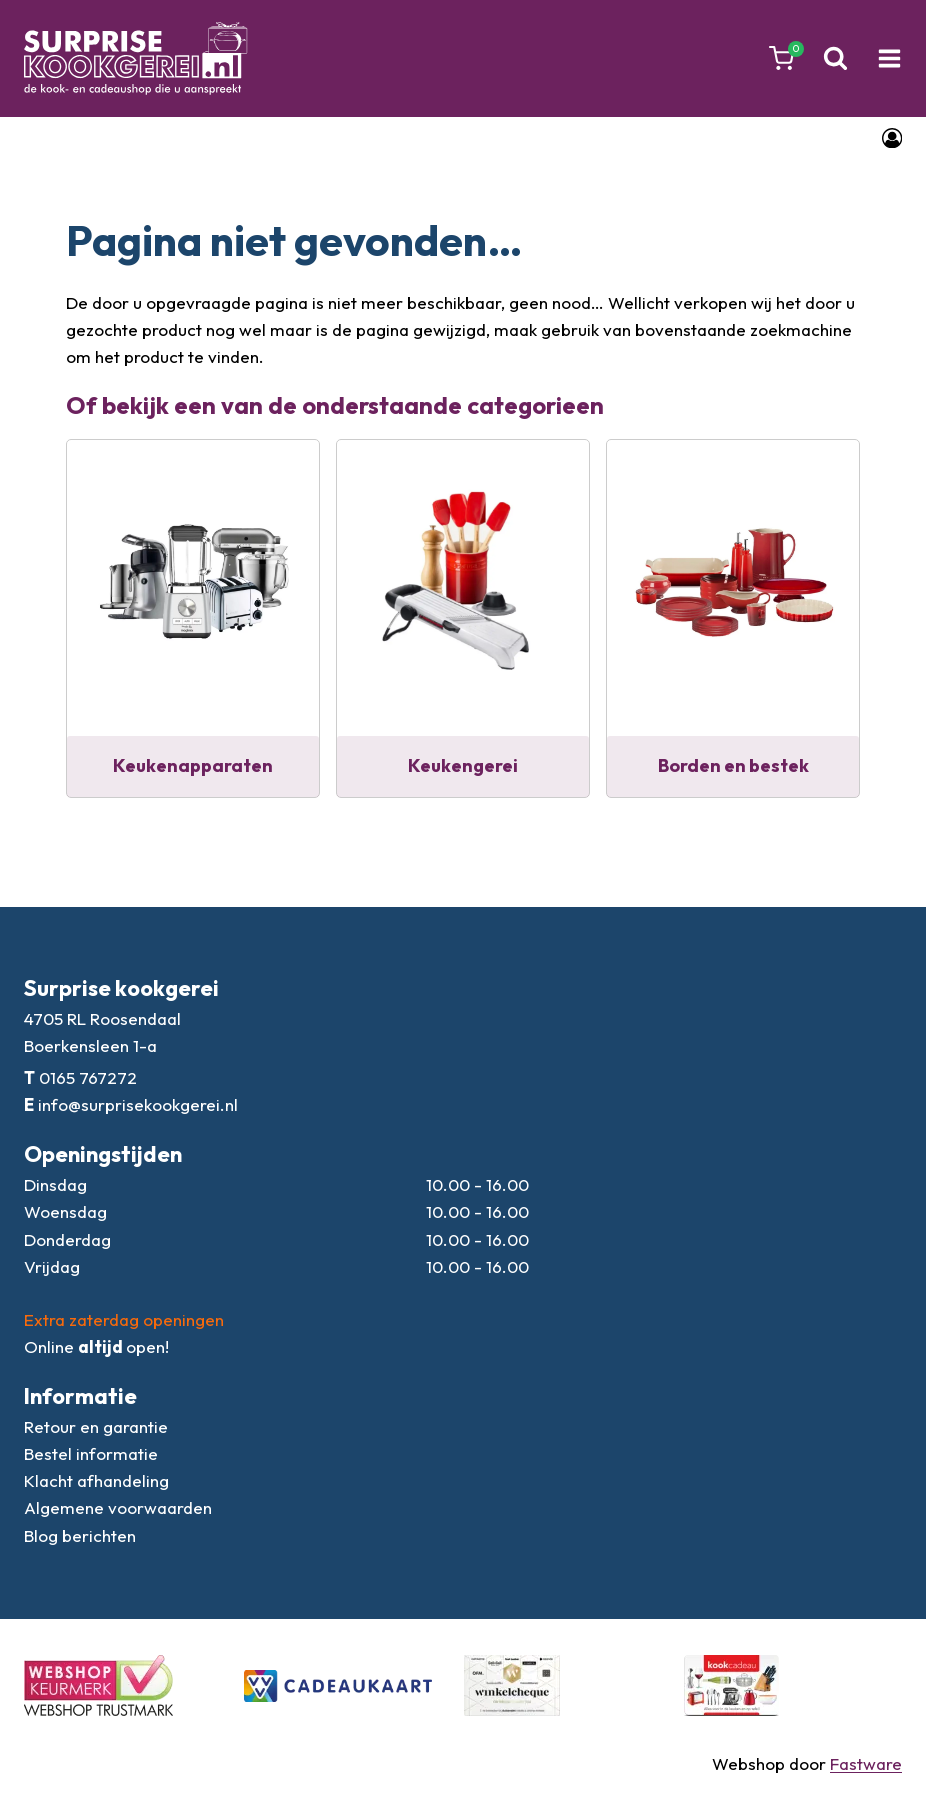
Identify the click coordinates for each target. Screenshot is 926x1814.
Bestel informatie (91, 1453)
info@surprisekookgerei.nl (138, 1104)
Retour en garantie (96, 1426)
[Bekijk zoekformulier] (835, 58)
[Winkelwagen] (781, 58)
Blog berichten (80, 1535)
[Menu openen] (889, 59)
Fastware (866, 1763)
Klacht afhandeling (96, 1480)
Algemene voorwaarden (118, 1507)
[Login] (892, 137)
